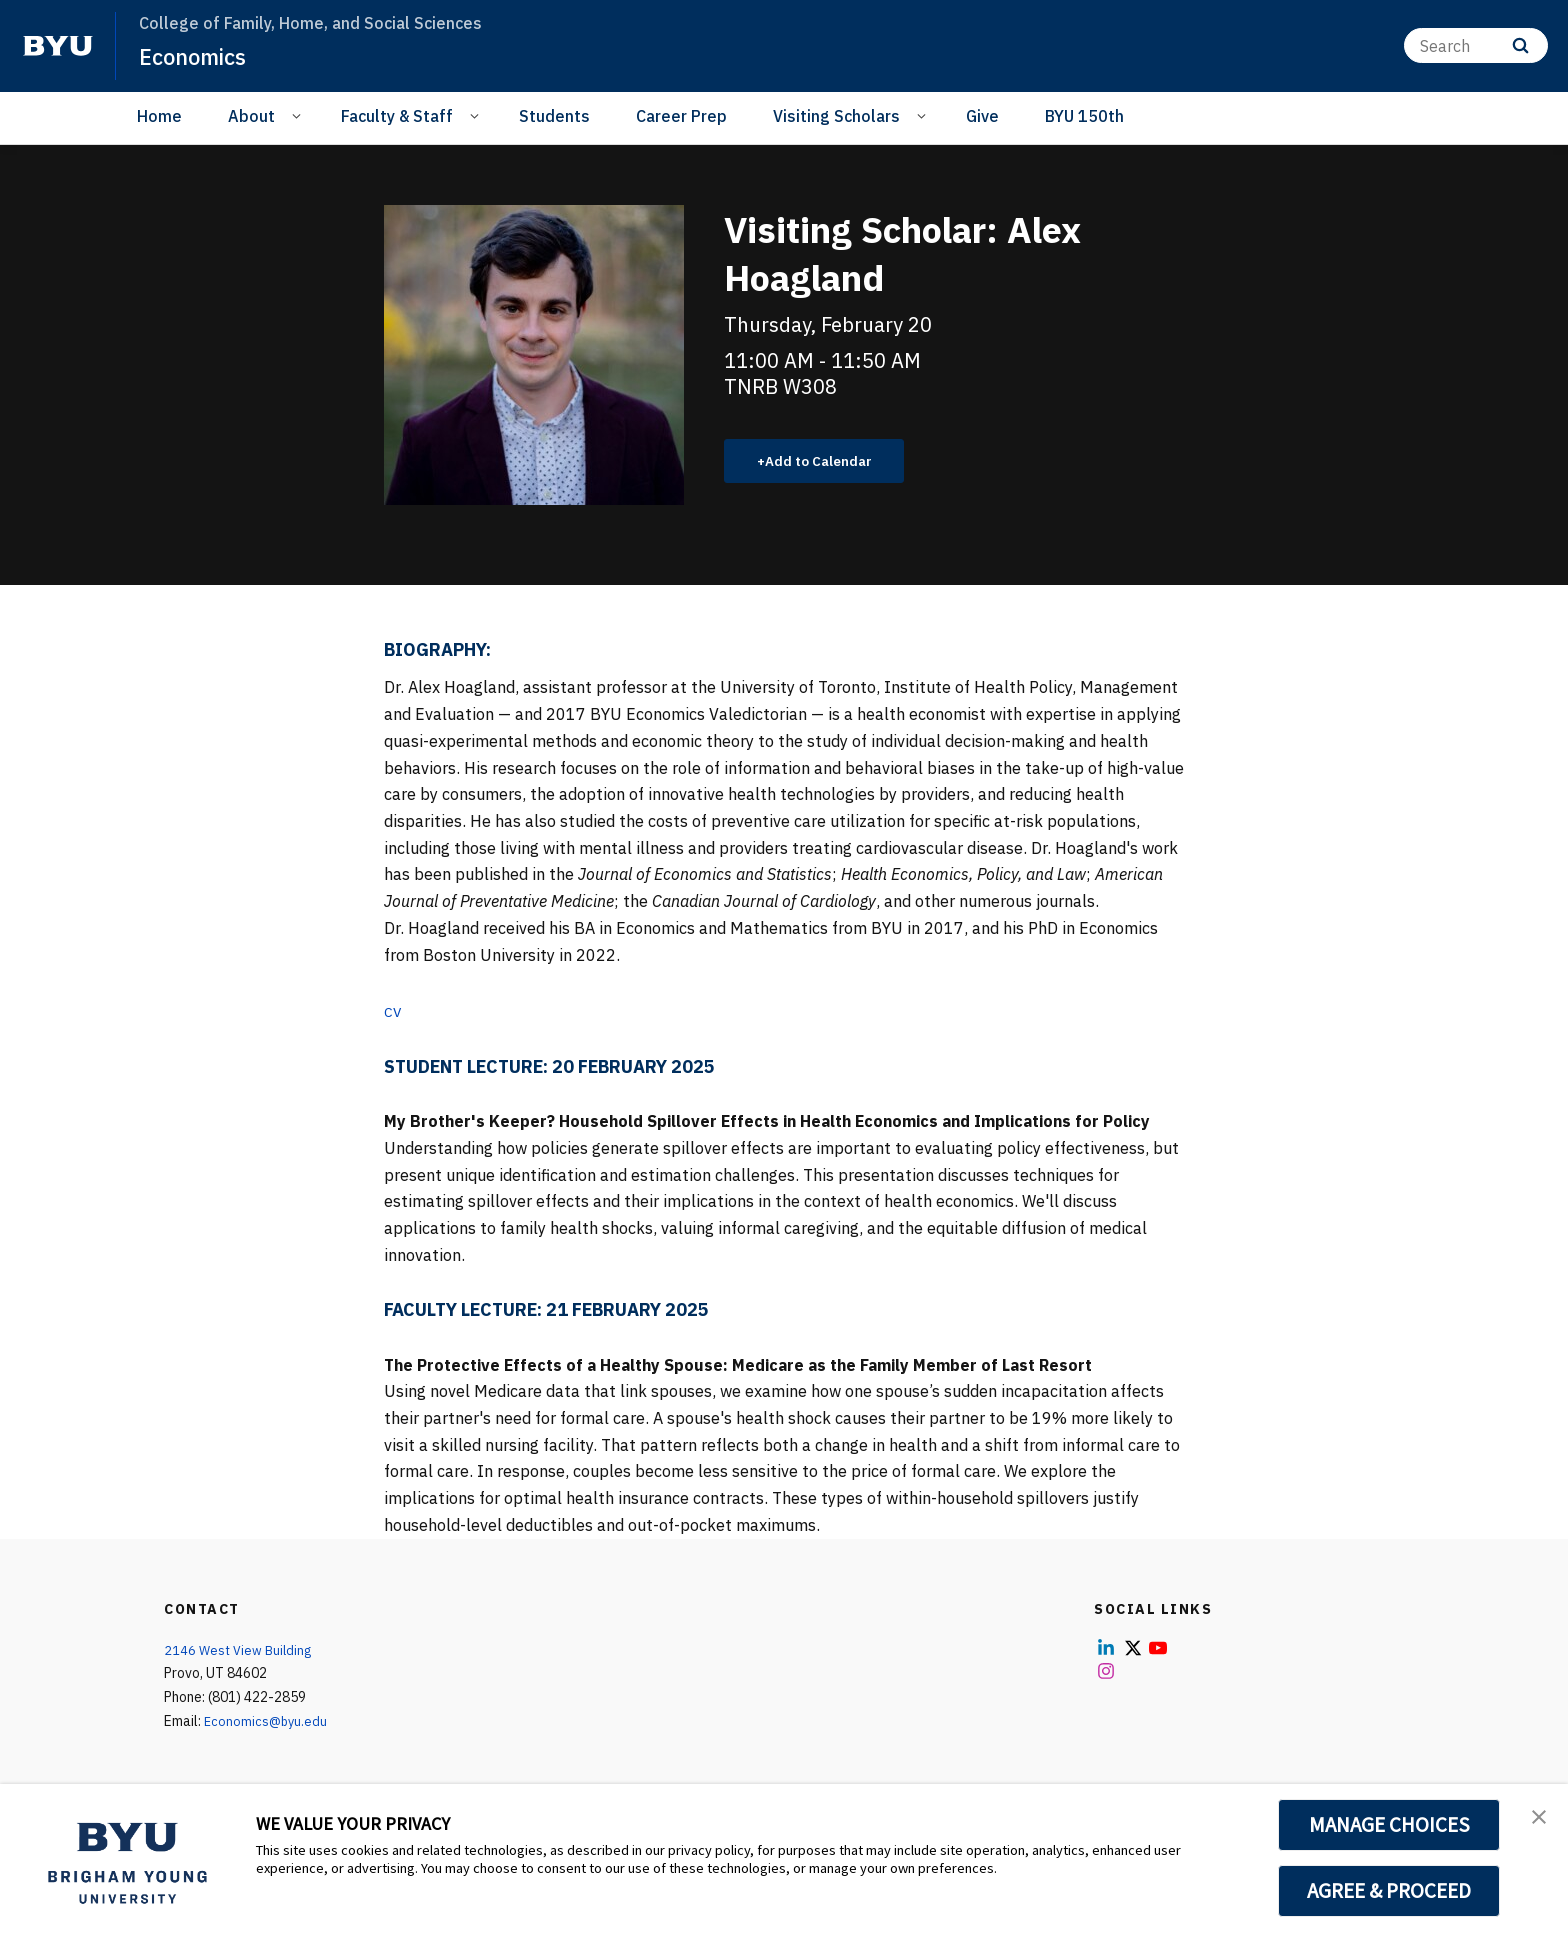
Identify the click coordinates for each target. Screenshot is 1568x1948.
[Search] (1476, 45)
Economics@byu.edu (267, 1724)
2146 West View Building (241, 1652)
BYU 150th (1084, 116)
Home (159, 116)
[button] (1535, 1820)
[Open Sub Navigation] (299, 115)
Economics (199, 56)
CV (394, 1013)
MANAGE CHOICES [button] (1389, 1825)
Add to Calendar (829, 462)
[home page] (58, 46)
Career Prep (681, 116)
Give (982, 116)
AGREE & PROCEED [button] (1389, 1891)
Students (554, 116)
